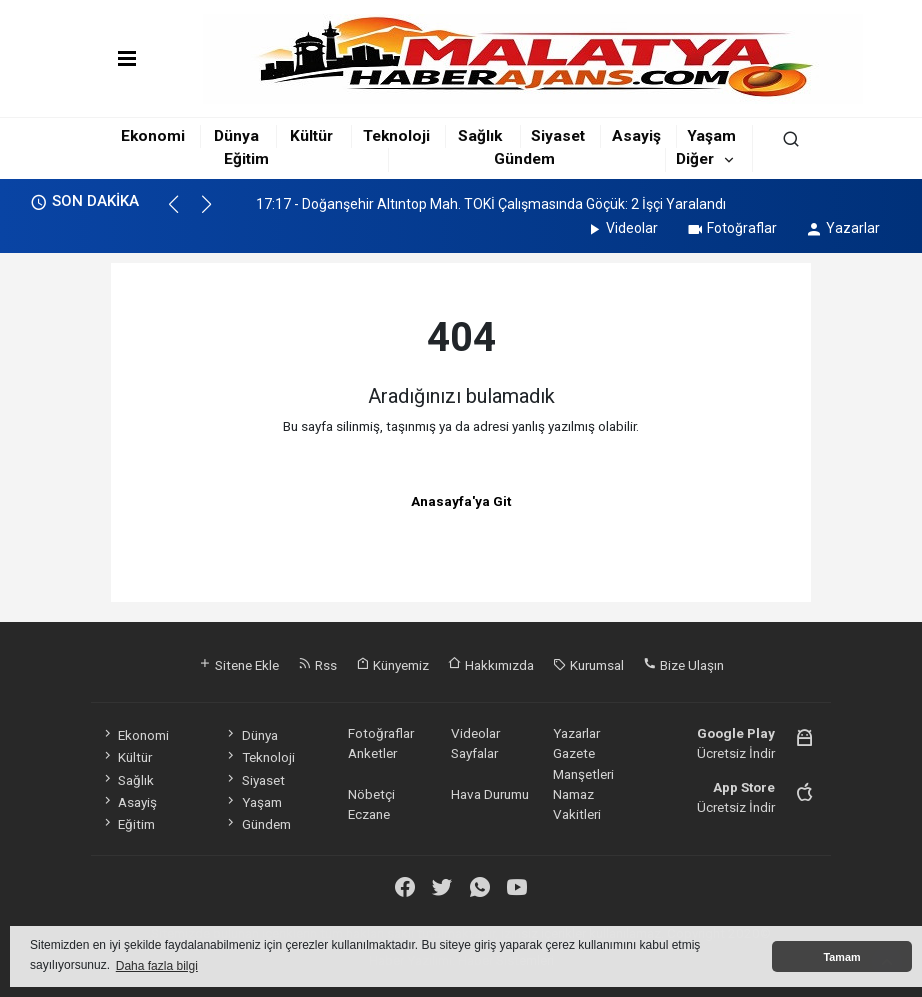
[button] (182, 213)
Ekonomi (153, 136)
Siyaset (558, 136)
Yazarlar (842, 228)
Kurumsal (588, 665)
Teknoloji (396, 136)
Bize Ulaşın (683, 665)
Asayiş (636, 136)
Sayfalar (474, 753)
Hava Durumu (490, 794)
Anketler (372, 753)
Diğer (695, 159)
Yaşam (711, 136)
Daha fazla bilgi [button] (157, 966)
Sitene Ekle (238, 665)
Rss (317, 665)
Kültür (311, 136)
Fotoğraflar (731, 228)
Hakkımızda (491, 665)
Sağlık (480, 136)
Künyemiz (392, 665)
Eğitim (246, 159)
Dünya (236, 136)
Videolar (621, 228)
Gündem (524, 159)
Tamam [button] (841, 957)
